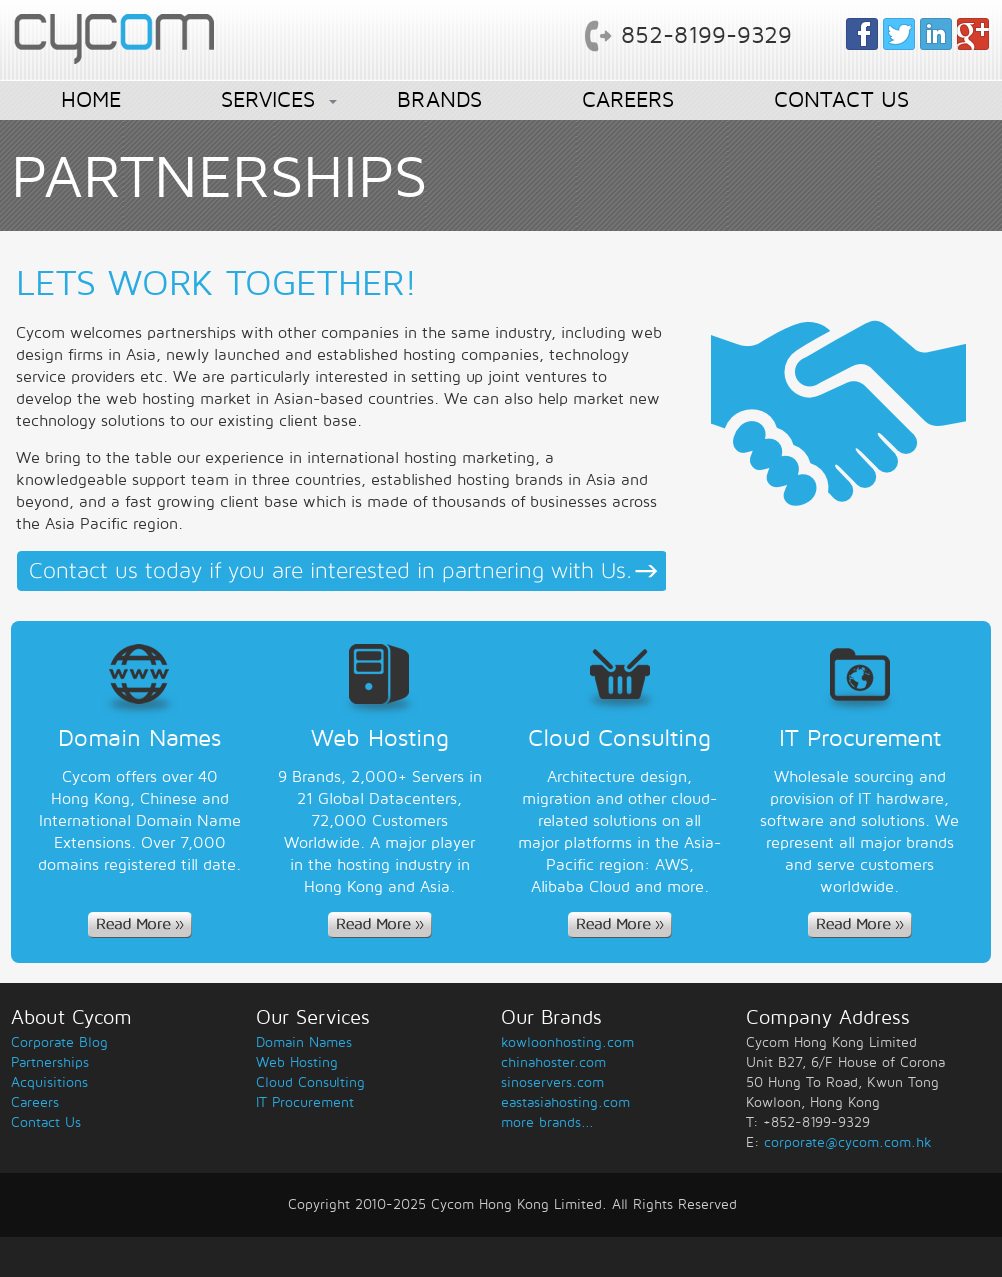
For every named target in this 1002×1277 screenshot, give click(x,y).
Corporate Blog (59, 1042)
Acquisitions (49, 1082)
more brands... (547, 1122)
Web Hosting (297, 1062)
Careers (35, 1102)
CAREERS (628, 100)
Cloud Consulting (310, 1082)
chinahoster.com (553, 1062)
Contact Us (46, 1122)
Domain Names (304, 1042)
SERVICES (268, 100)
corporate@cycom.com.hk (848, 1142)
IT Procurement (305, 1102)
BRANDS (439, 100)
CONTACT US (841, 100)
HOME (91, 100)
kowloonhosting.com (567, 1042)
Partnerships (50, 1062)
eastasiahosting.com (565, 1102)
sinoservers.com (552, 1082)
